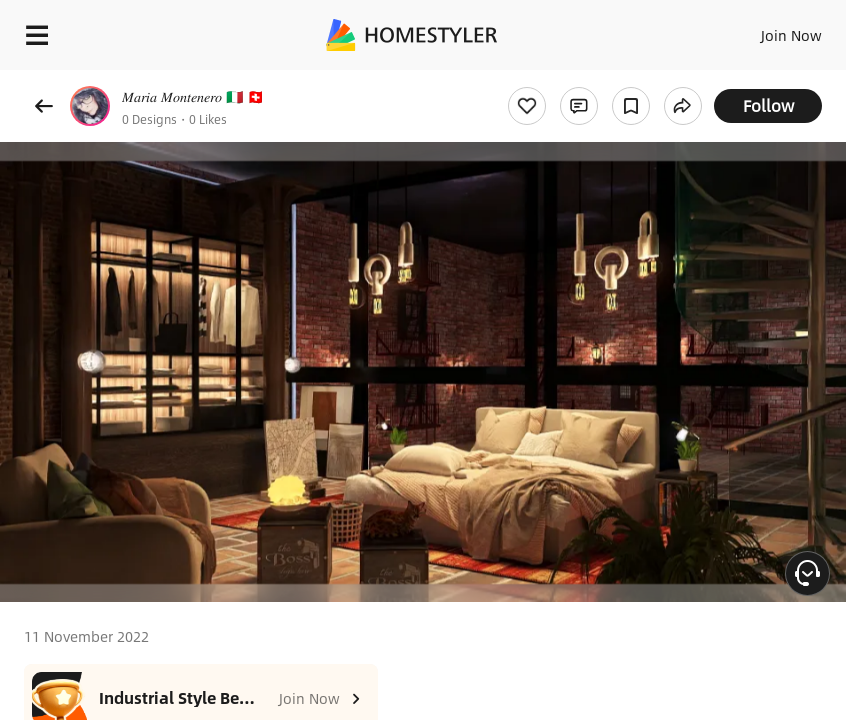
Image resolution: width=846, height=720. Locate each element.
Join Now (791, 35)
